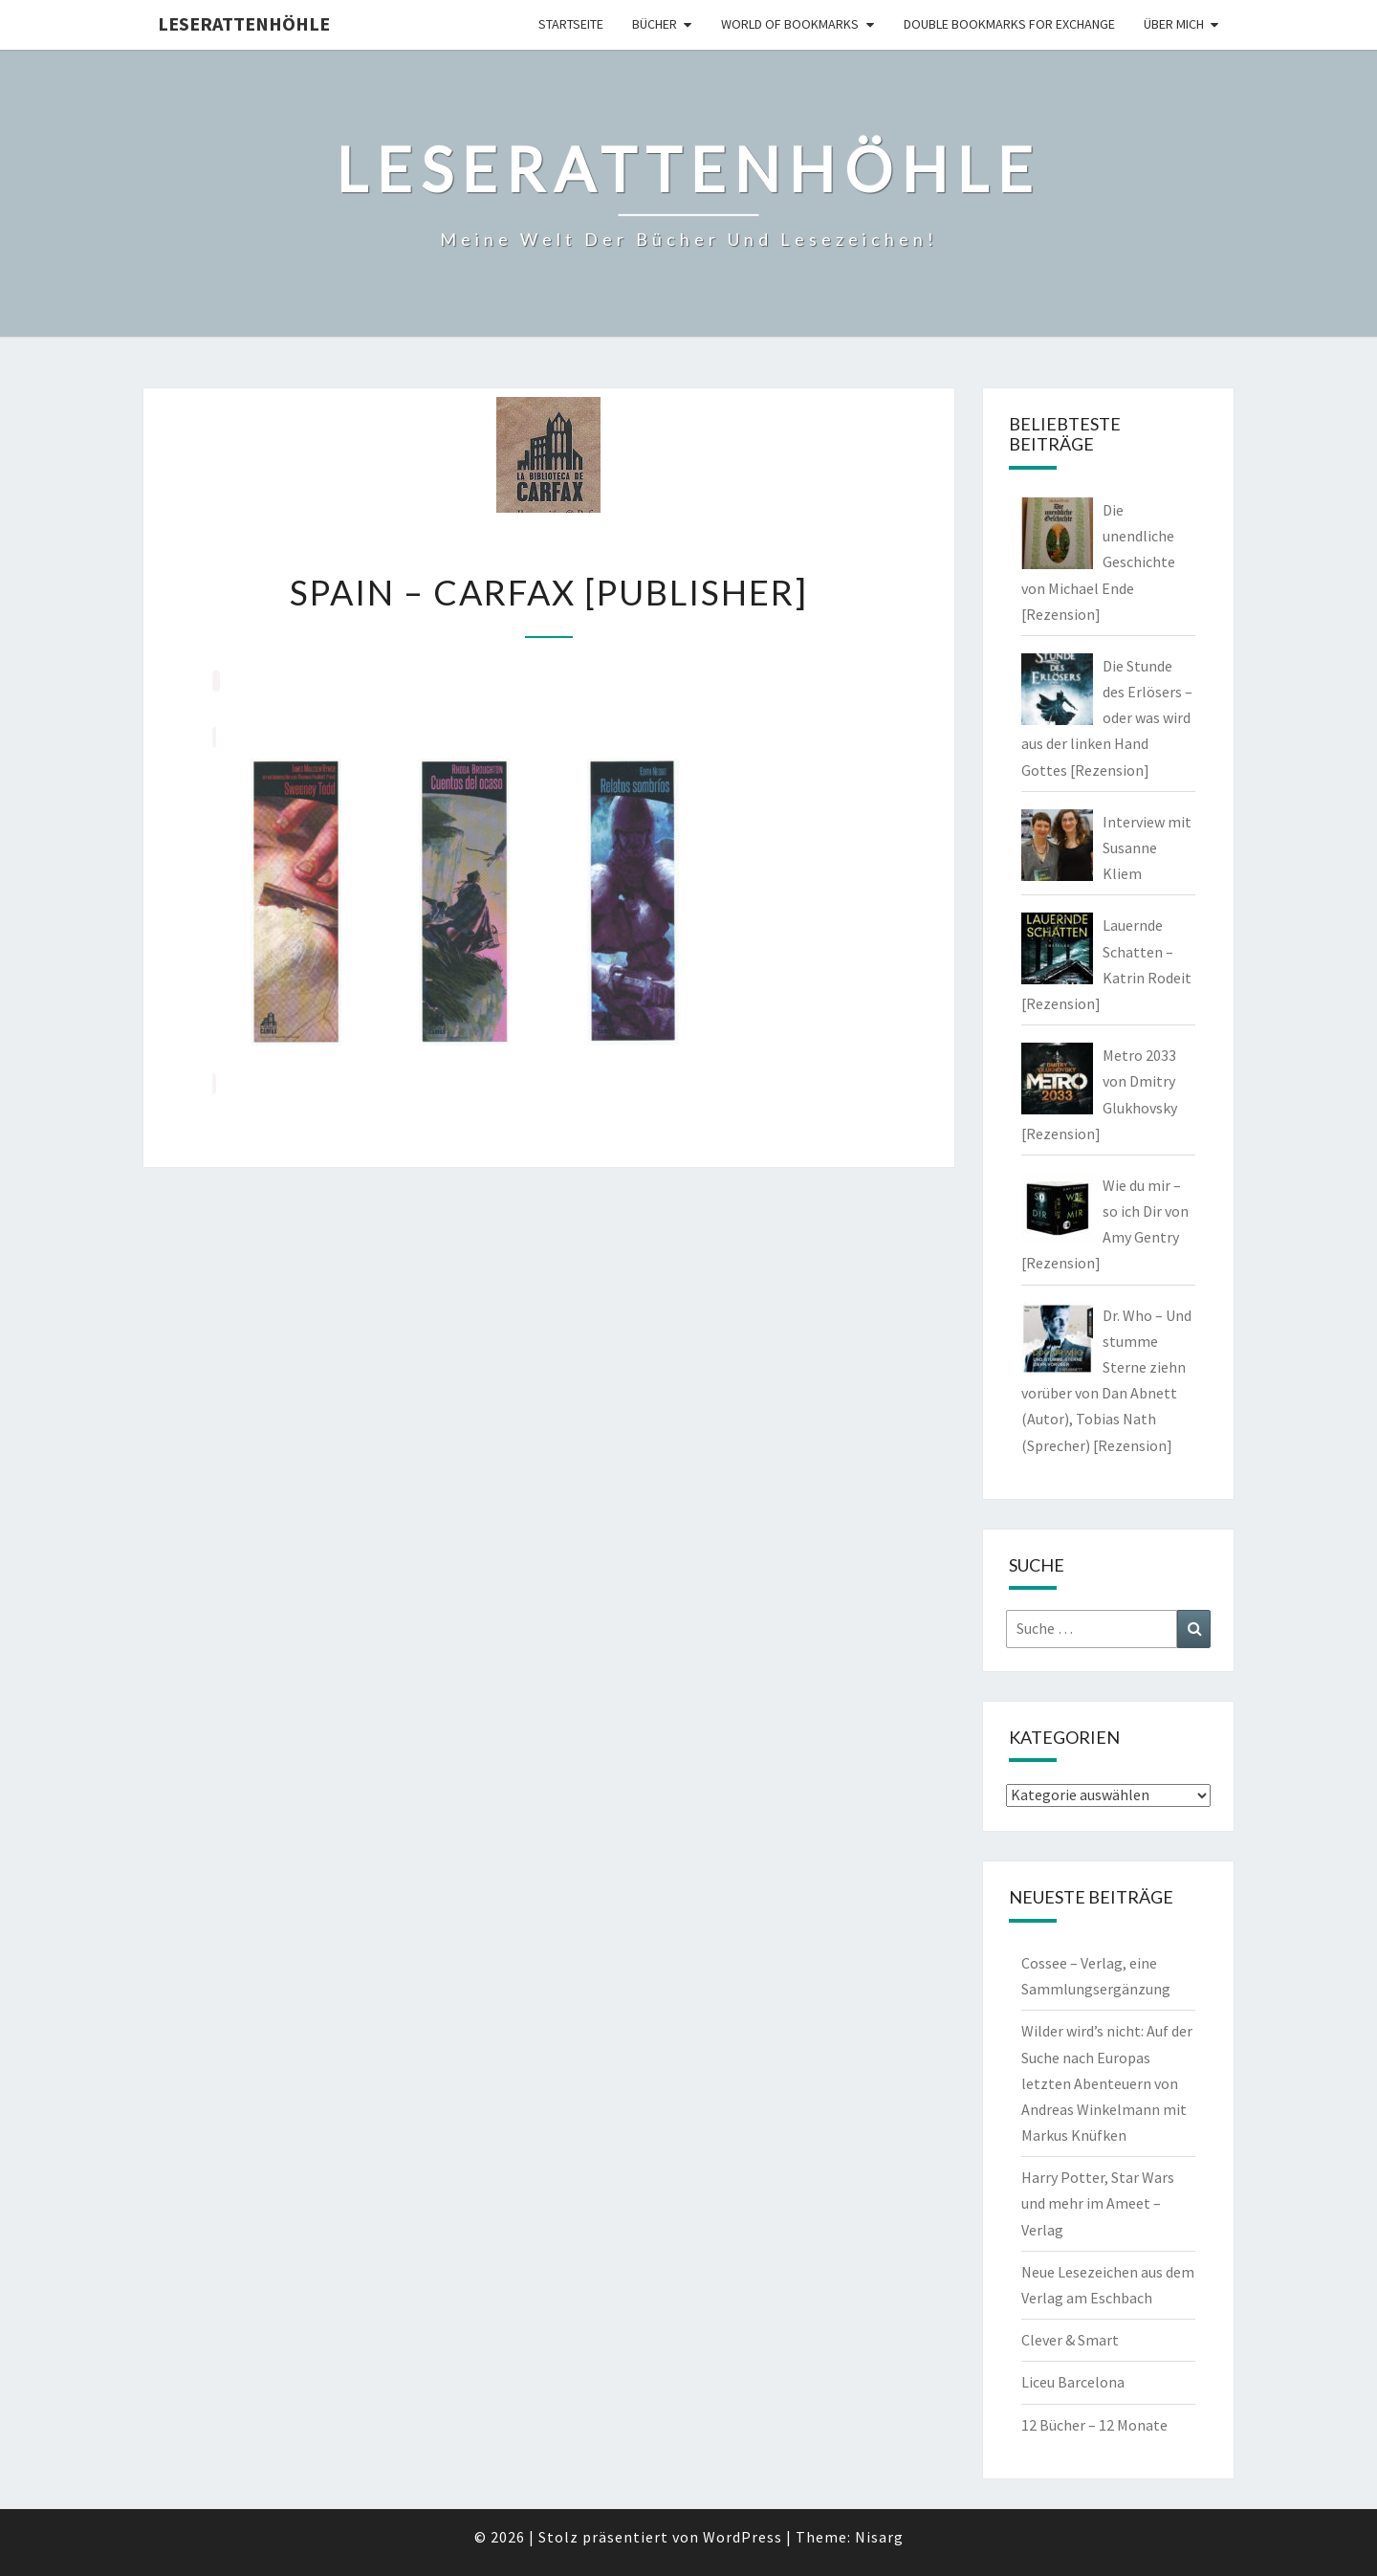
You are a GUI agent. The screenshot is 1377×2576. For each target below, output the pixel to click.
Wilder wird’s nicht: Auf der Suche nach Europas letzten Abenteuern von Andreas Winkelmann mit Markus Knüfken (1106, 2083)
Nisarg (879, 2536)
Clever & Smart (1070, 2339)
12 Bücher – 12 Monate (1094, 2424)
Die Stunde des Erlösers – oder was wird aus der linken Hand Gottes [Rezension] (1106, 718)
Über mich (1174, 24)
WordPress (742, 2536)
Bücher (654, 24)
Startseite (570, 24)
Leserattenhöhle (244, 23)
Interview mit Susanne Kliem (1147, 847)
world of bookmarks (790, 24)
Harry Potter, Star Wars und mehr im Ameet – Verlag (1097, 2203)
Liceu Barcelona (1073, 2381)
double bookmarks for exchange (1009, 24)
